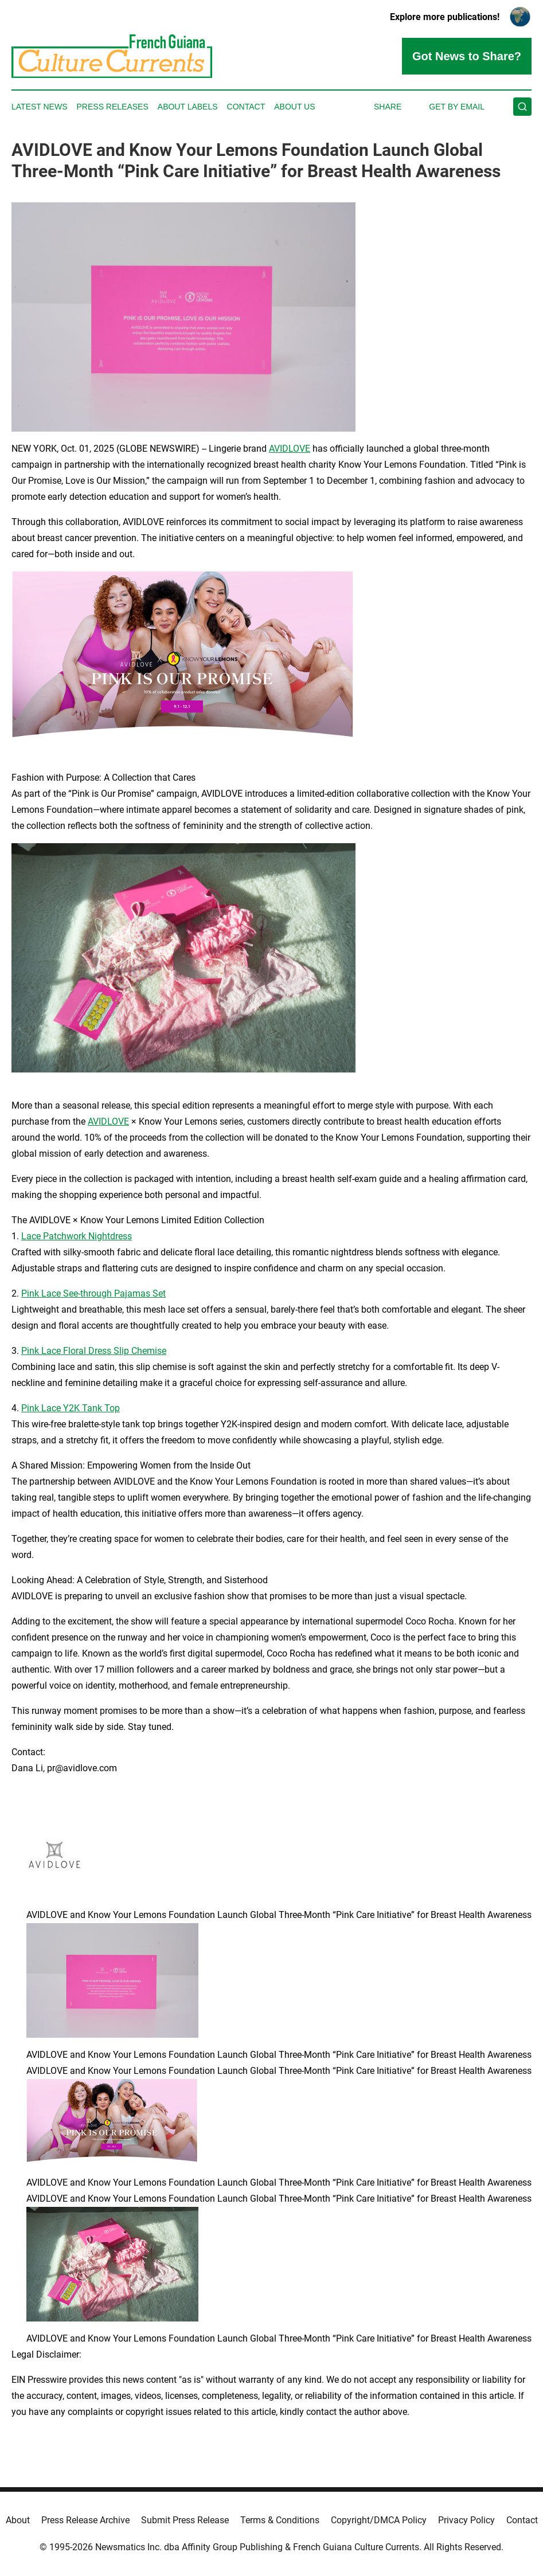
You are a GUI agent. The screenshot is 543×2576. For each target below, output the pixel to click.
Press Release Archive (85, 2520)
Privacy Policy (466, 2520)
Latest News (39, 106)
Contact (246, 106)
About (18, 2520)
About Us (294, 106)
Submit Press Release (185, 2520)
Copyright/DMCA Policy (379, 2520)
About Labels (188, 106)
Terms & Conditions (279, 2520)
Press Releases (113, 106)
